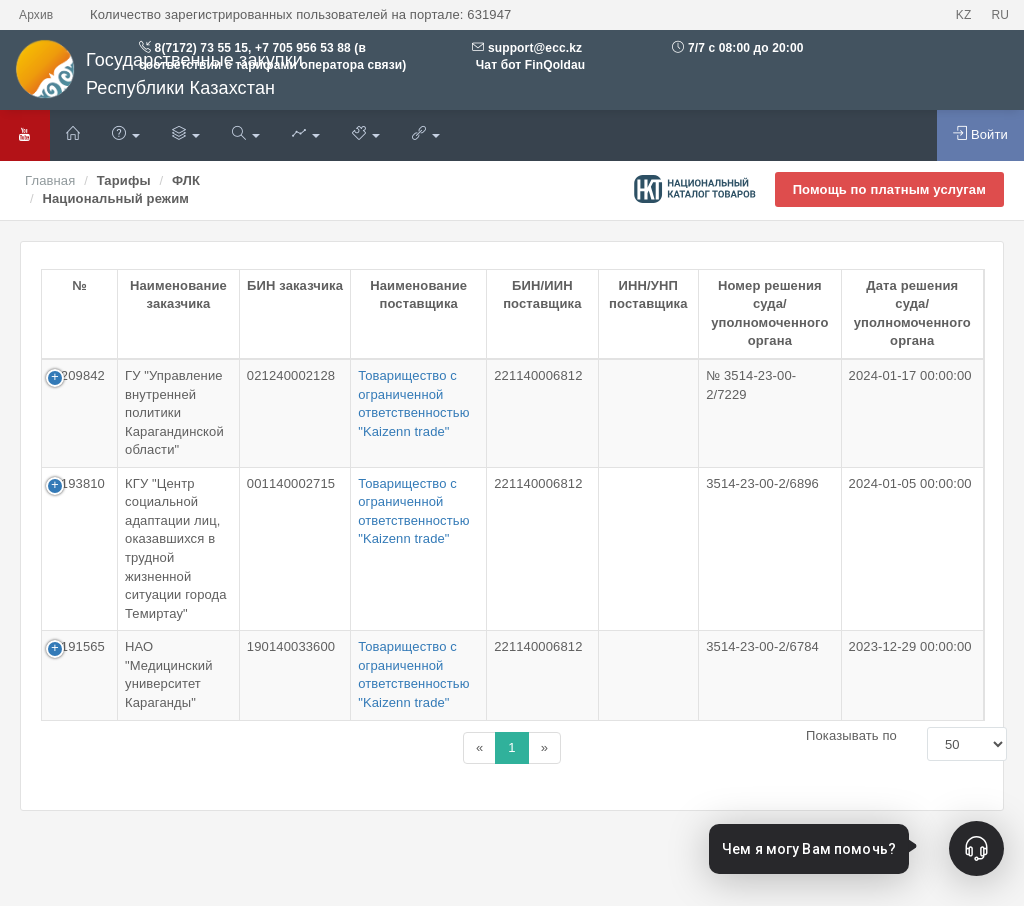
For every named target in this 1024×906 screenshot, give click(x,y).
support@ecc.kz (535, 48)
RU (1000, 15)
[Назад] (479, 748)
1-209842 (77, 375)
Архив (36, 15)
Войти (980, 134)
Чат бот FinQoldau (528, 65)
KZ (964, 15)
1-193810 (77, 483)
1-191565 (77, 646)
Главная (50, 180)
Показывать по (851, 735)
